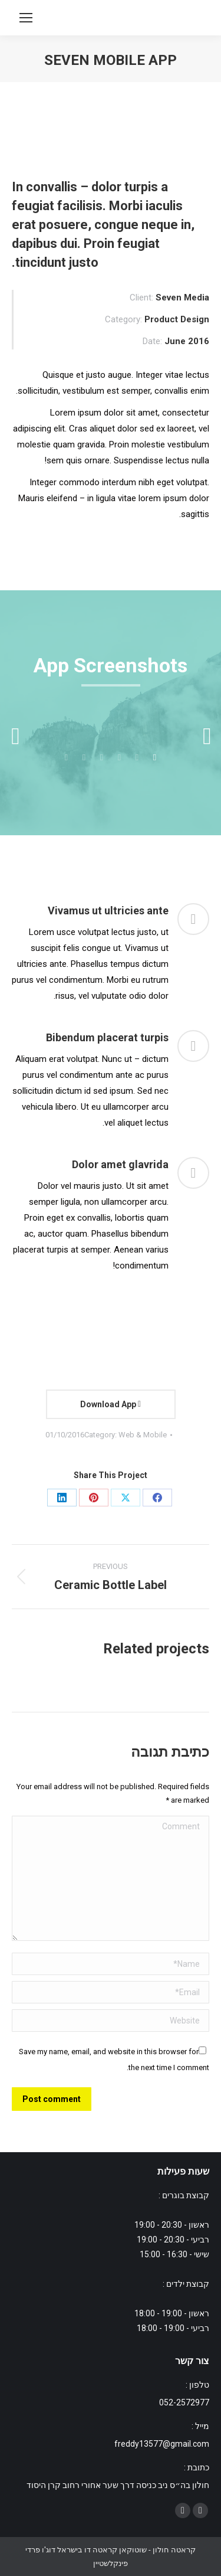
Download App (110, 1404)
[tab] (155, 755)
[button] (15, 736)
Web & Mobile (142, 1434)
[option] (110, 730)
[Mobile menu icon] (26, 17)
